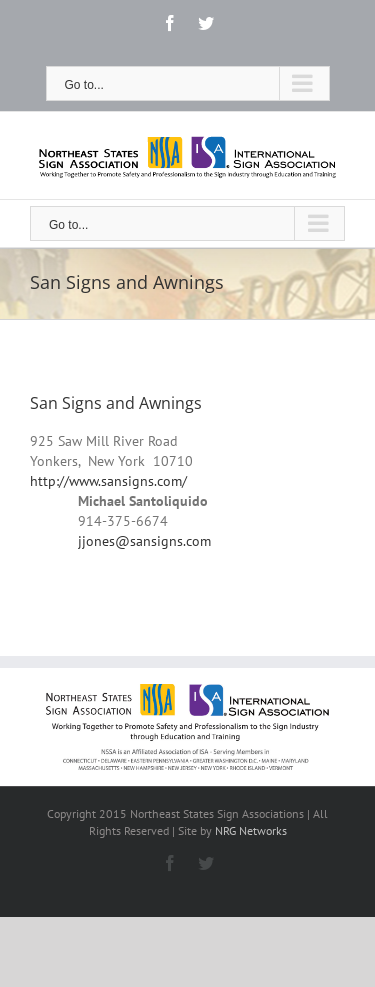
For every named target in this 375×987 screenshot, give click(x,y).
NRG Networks (251, 830)
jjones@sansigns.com (144, 541)
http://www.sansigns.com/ (108, 481)
